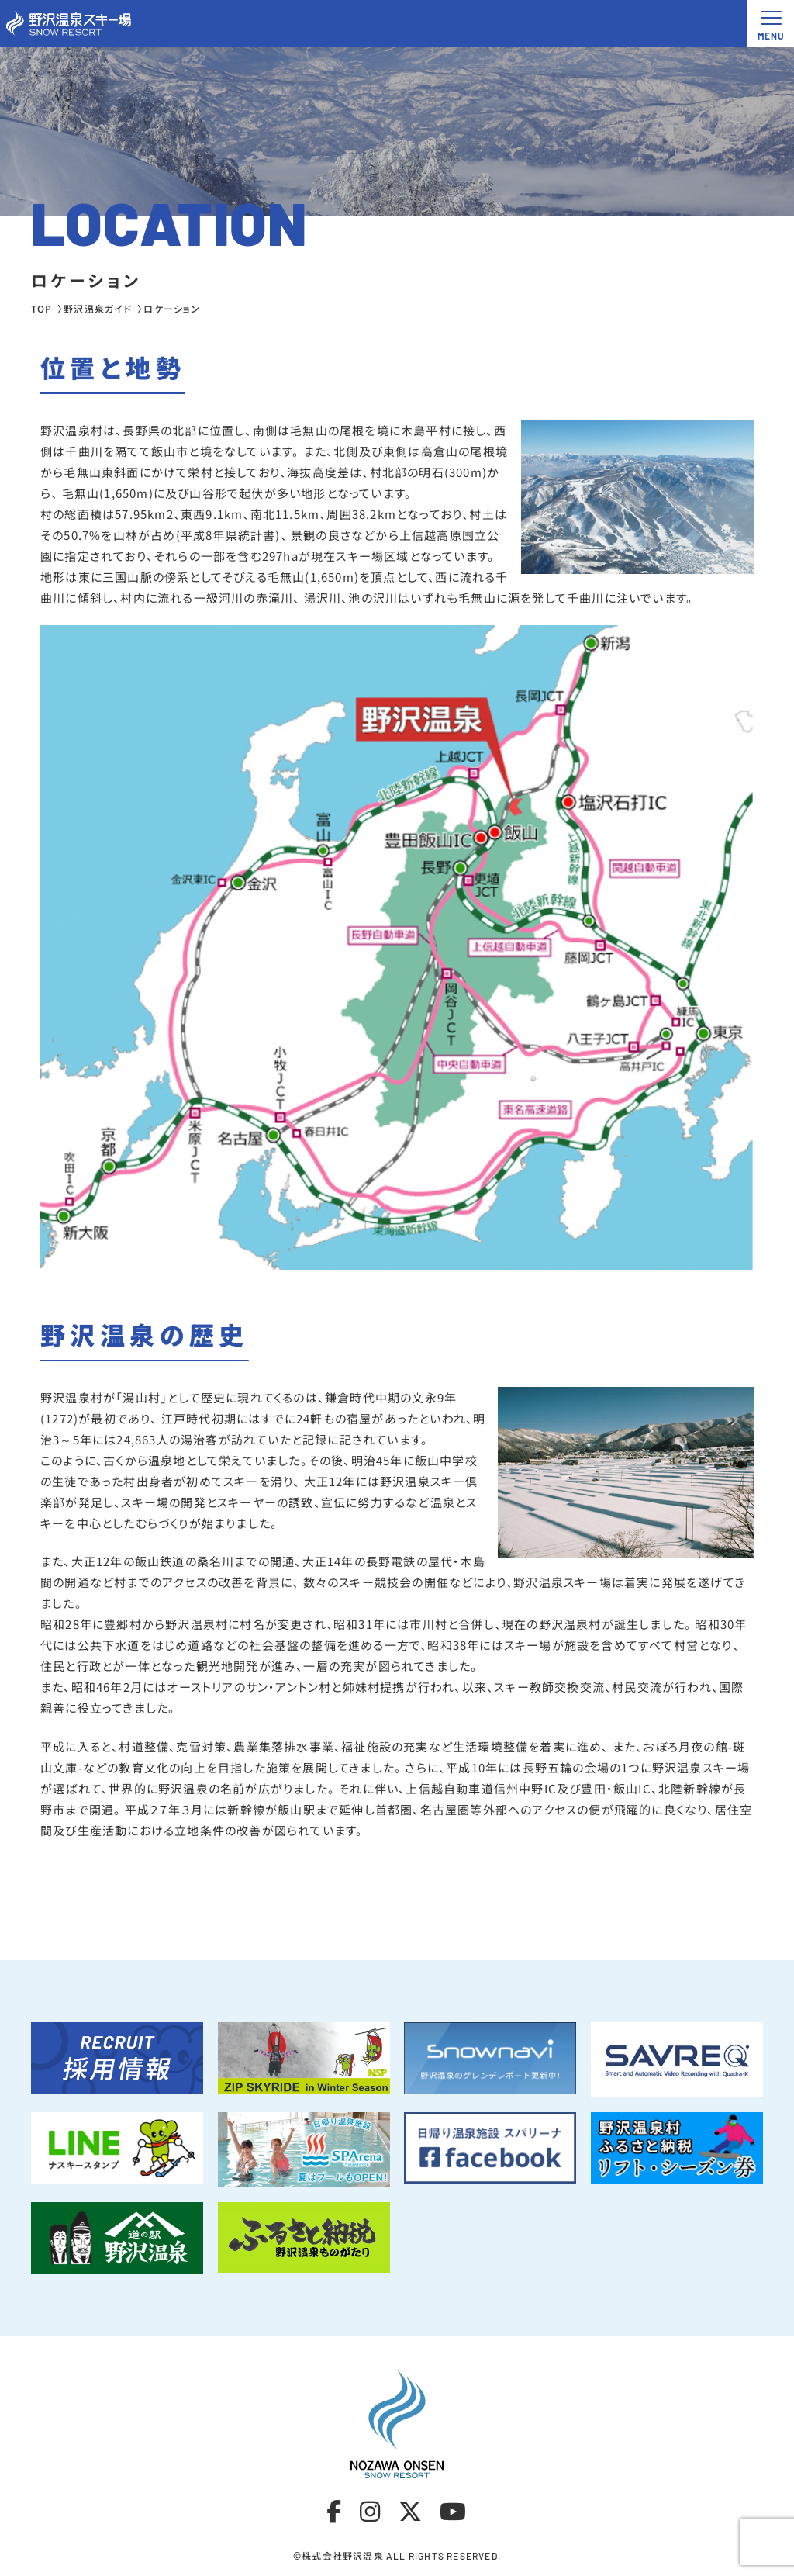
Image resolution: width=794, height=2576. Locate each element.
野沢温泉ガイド (98, 308)
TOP (42, 308)
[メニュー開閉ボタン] (770, 23)
